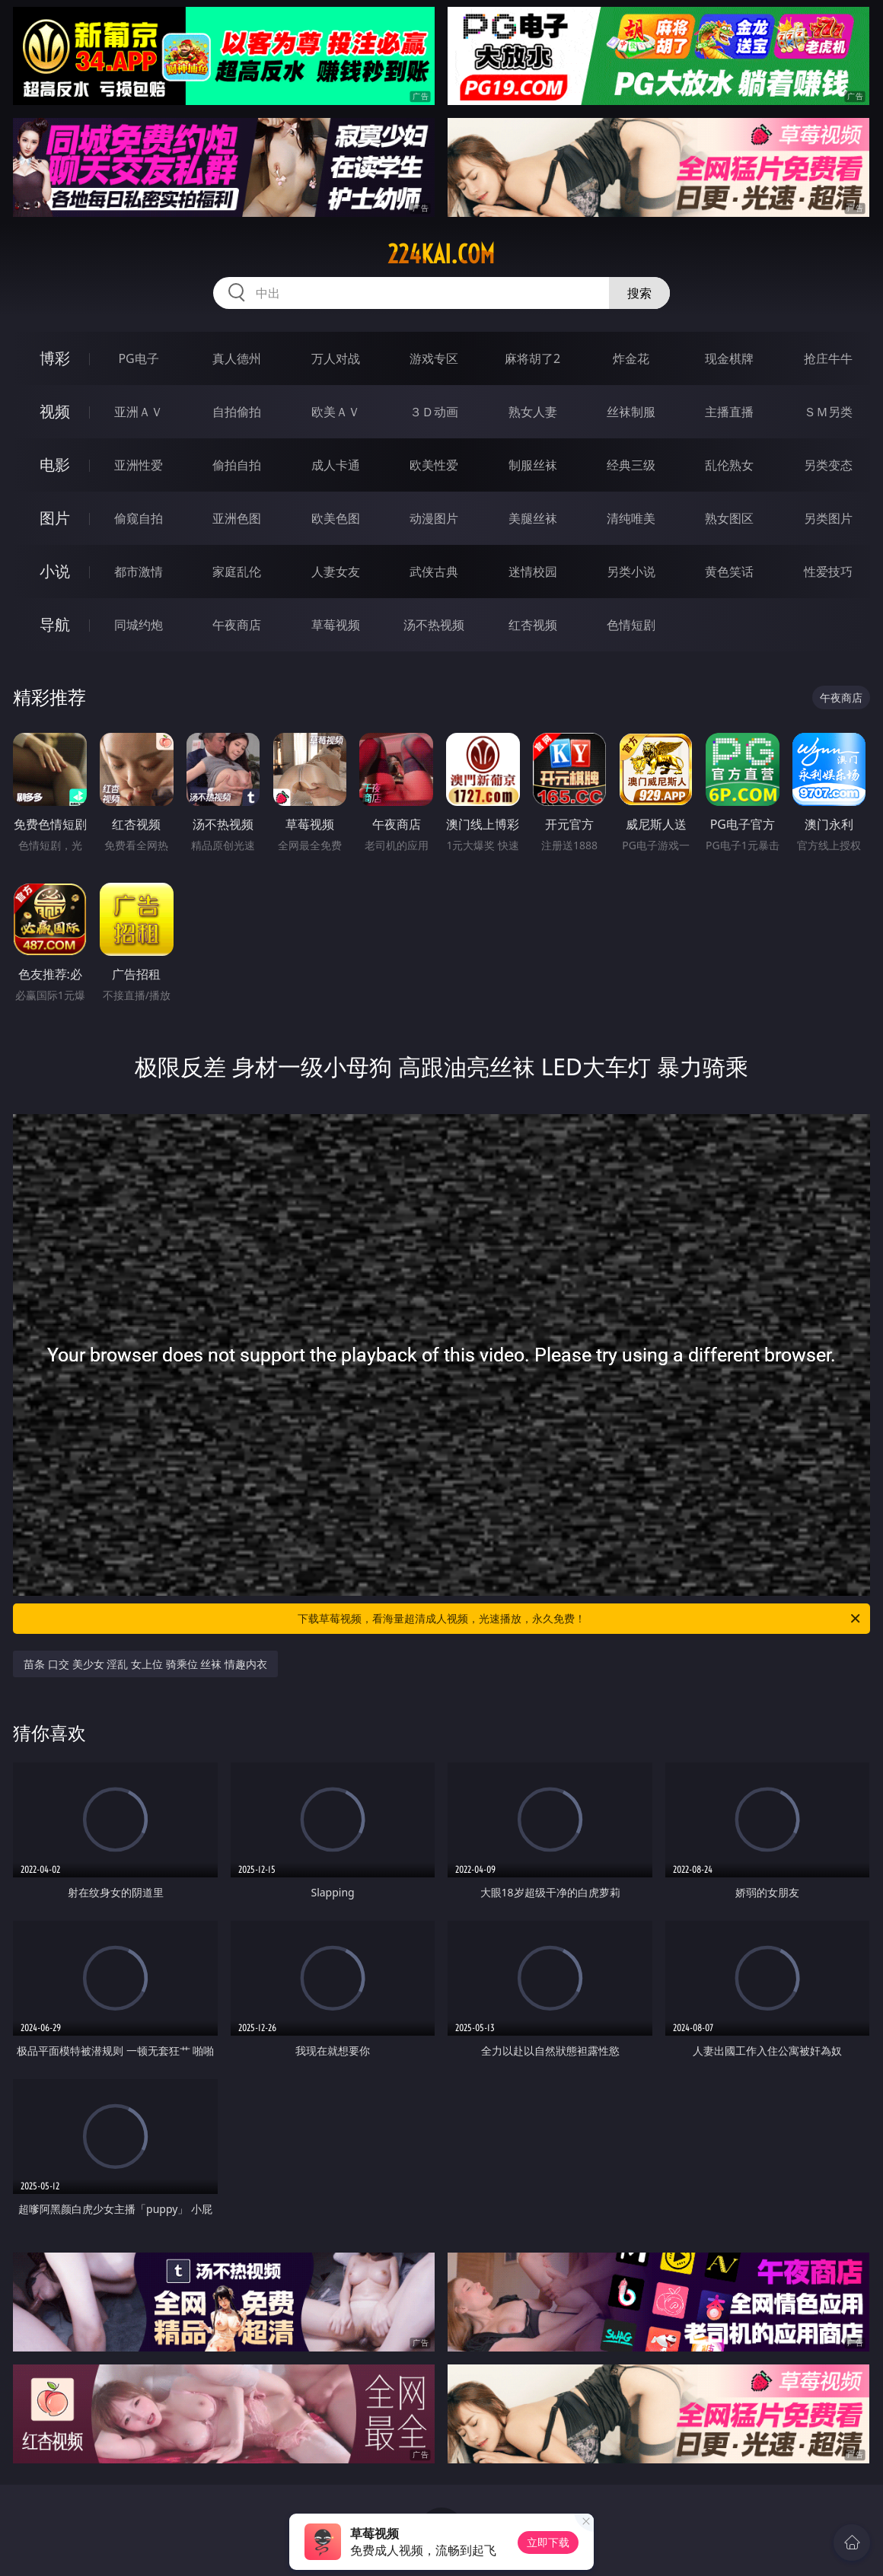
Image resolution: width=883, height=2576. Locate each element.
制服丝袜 (532, 465)
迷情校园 (532, 571)
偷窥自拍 (138, 518)
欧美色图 (335, 518)
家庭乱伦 (236, 571)
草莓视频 (335, 624)
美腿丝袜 (532, 518)
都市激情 (138, 571)
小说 (55, 571)
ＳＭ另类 (828, 411)
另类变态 (828, 465)
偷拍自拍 (236, 465)
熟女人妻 (532, 411)
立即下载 (548, 2542)
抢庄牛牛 (828, 358)
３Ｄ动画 (434, 411)
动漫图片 (434, 518)
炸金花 (631, 358)
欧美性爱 (434, 465)
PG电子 (138, 358)
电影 (55, 464)
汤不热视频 (433, 624)
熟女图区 (729, 518)
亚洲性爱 (138, 465)
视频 (55, 411)
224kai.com (441, 254)
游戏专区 (434, 358)
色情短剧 (631, 624)
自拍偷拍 (236, 411)
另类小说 (631, 571)
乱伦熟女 (729, 465)
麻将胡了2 (532, 358)
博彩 (55, 358)
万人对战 (335, 358)
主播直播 (729, 411)
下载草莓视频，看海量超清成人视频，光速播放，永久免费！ (580, 1619)
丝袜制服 (631, 411)
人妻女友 (335, 571)
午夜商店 (236, 624)
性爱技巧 (828, 571)
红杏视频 (532, 624)
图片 (55, 518)
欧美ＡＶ (335, 411)
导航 (55, 624)
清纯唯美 (631, 518)
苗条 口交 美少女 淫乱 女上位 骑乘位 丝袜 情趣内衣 (145, 1664)
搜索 (639, 293)
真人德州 (236, 358)
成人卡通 (335, 465)
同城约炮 (138, 624)
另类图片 (828, 518)
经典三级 (631, 465)
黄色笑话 (729, 571)
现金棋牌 (729, 358)
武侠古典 (434, 571)
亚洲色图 (236, 518)
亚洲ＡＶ (138, 411)
